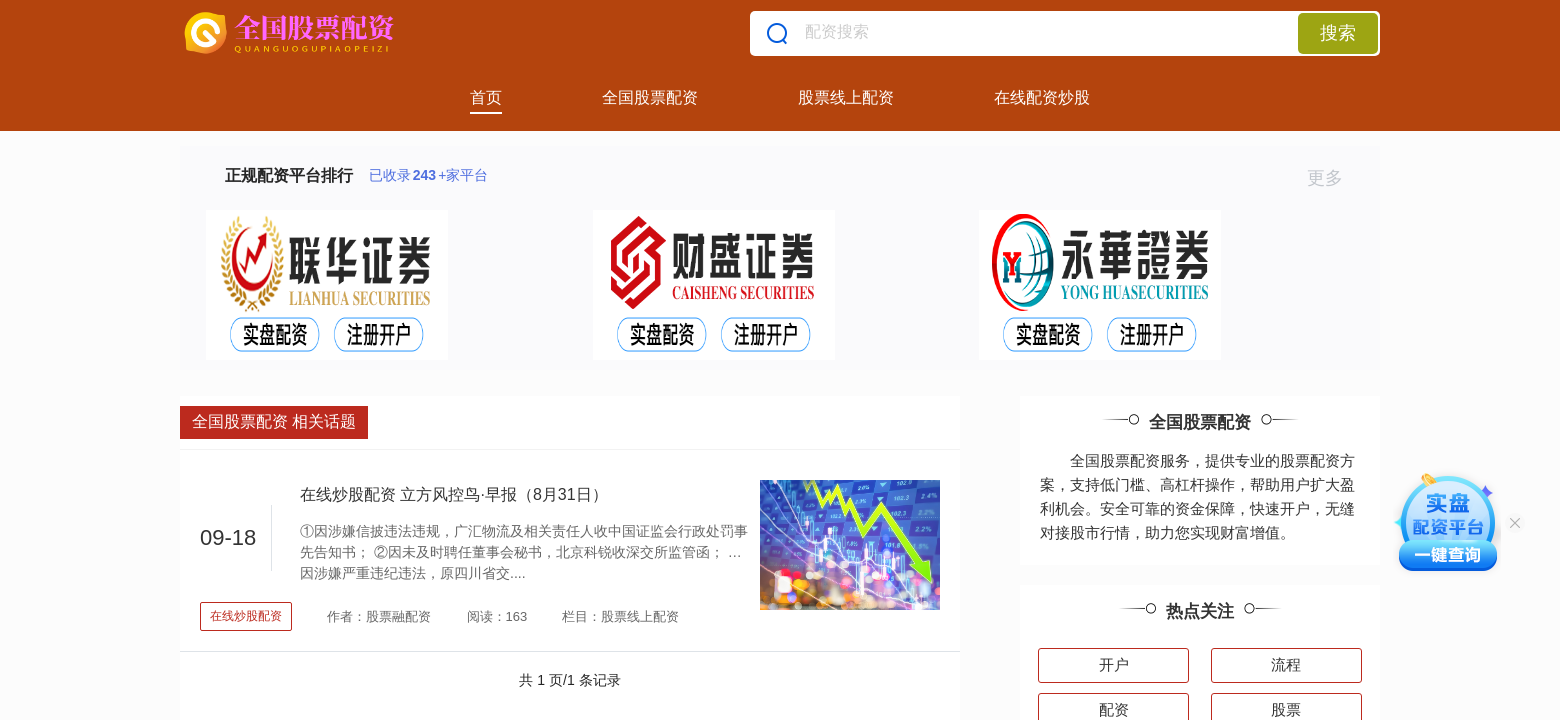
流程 (1286, 664)
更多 (1333, 178)
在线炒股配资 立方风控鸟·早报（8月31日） (454, 494)
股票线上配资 (846, 97)
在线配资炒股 (1042, 97)
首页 (486, 97)
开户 (1114, 664)
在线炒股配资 (246, 616)
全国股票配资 (650, 97)
